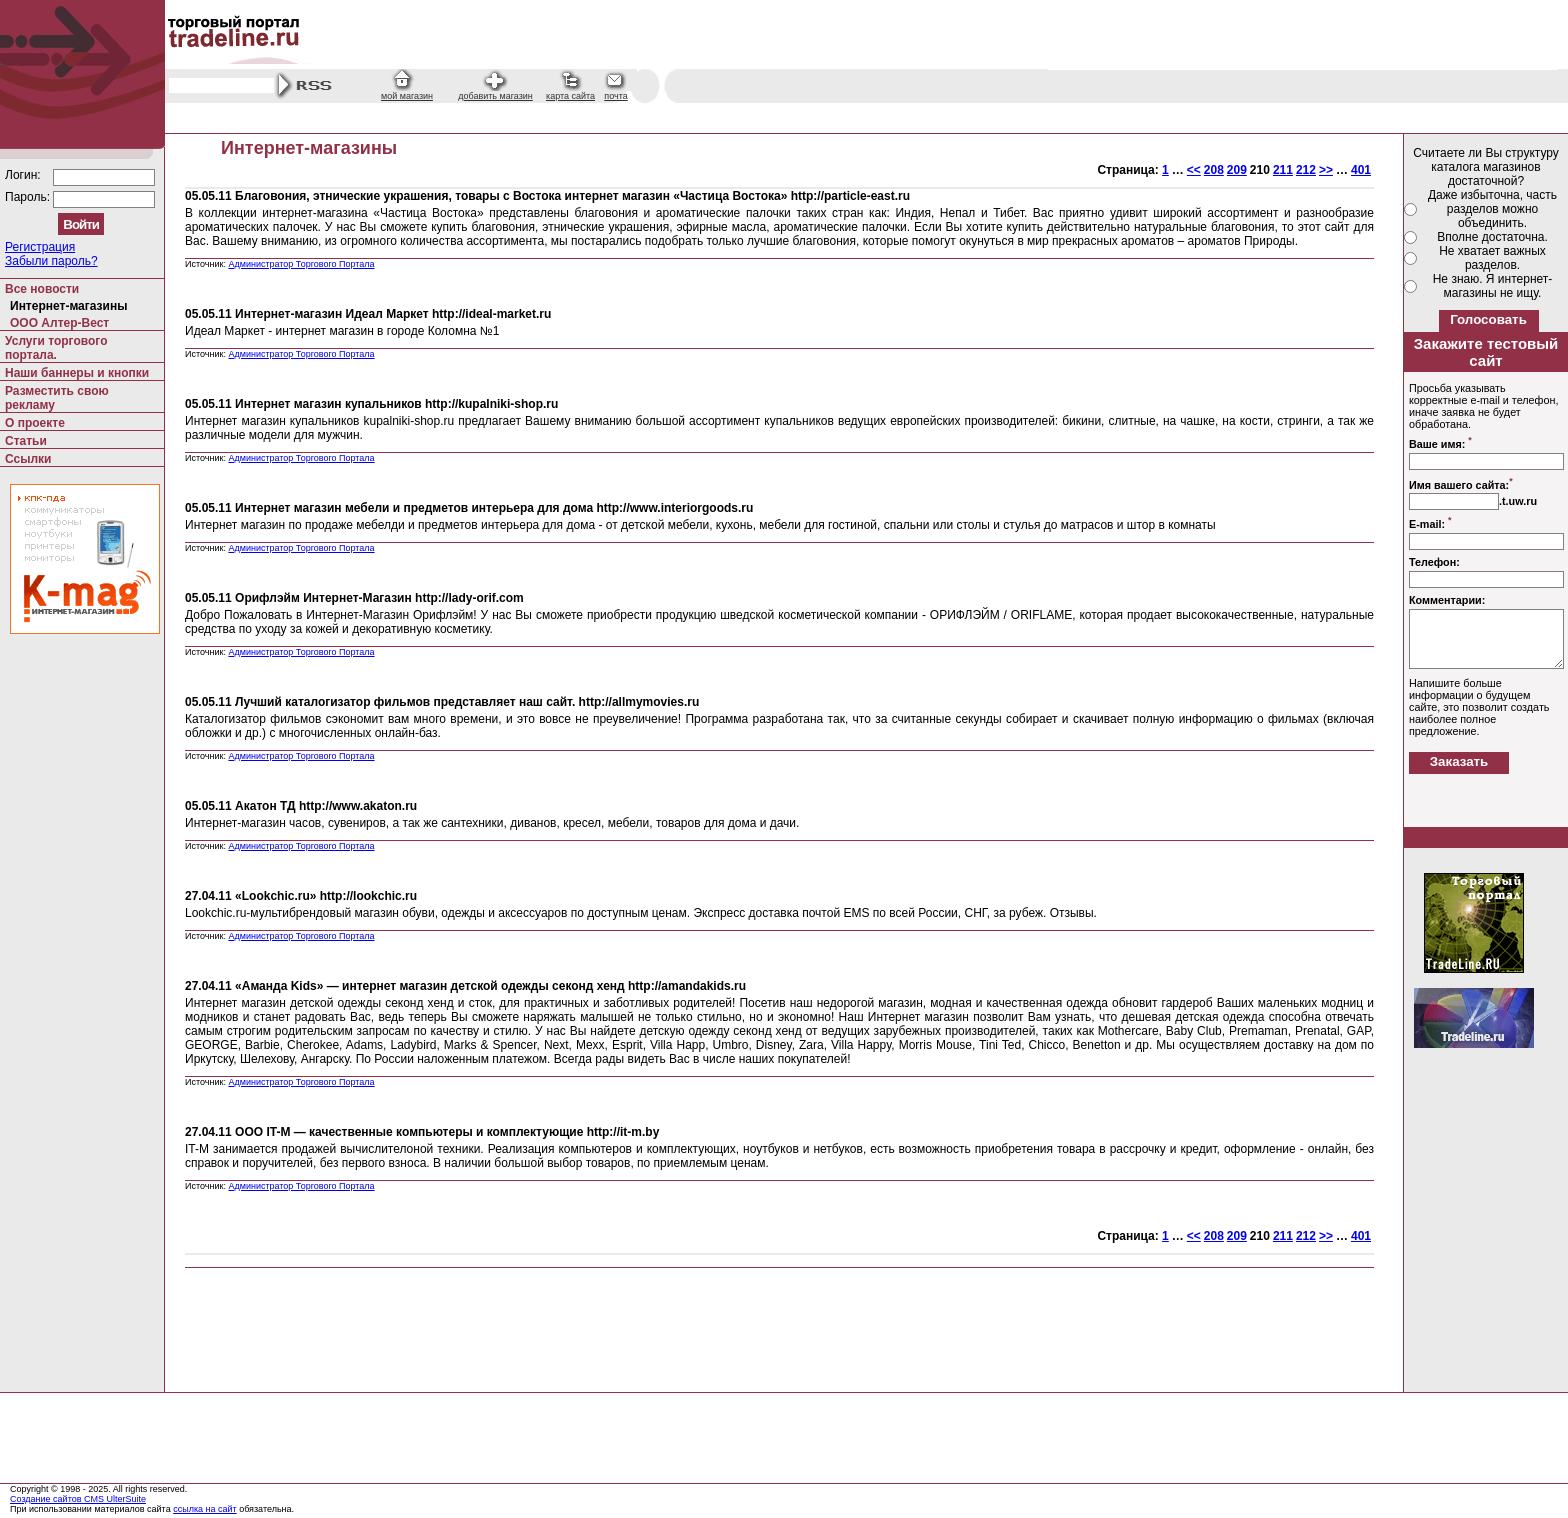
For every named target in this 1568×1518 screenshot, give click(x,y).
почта (615, 96)
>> (1326, 170)
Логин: (24, 175)
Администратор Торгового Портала (301, 264)
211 (1283, 170)
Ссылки (28, 459)
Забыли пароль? (51, 261)
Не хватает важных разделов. (1492, 258)
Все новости (42, 289)
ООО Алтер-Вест (59, 323)
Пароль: (29, 197)
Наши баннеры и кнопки (77, 373)
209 (1237, 170)
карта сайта (570, 96)
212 (1306, 170)
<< (1194, 170)
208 (1214, 170)
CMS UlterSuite (115, 1499)
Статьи (26, 441)
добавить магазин (495, 96)
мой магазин (407, 96)
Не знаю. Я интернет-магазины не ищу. (1493, 286)
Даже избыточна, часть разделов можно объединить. (1492, 209)
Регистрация (40, 247)
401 (1361, 170)
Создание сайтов (47, 1499)
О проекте (35, 423)
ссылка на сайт (205, 1509)
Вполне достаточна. (1492, 237)
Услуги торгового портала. (56, 348)
